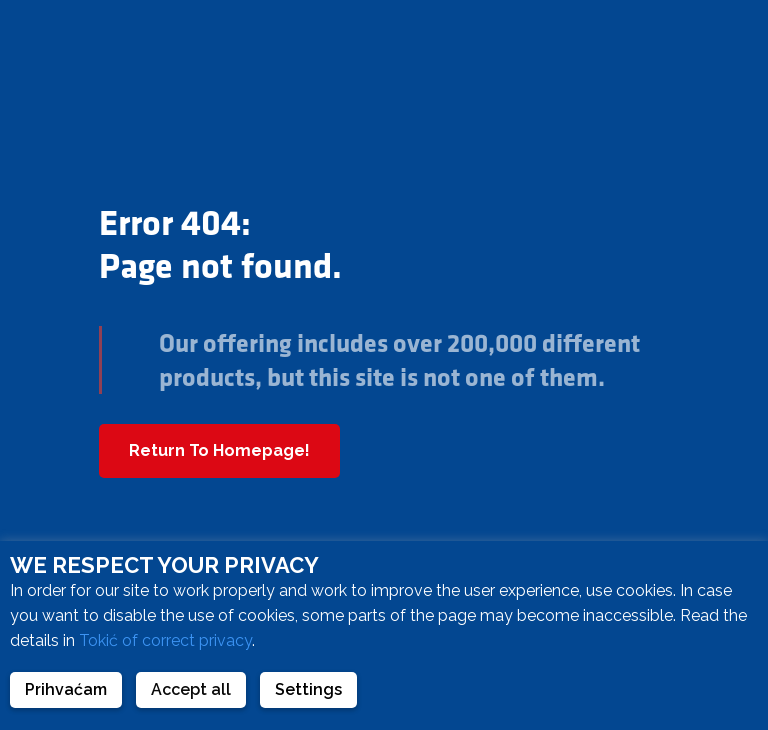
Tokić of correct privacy (165, 640)
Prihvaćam (66, 689)
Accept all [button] (191, 689)
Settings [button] (308, 689)
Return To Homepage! (219, 450)
